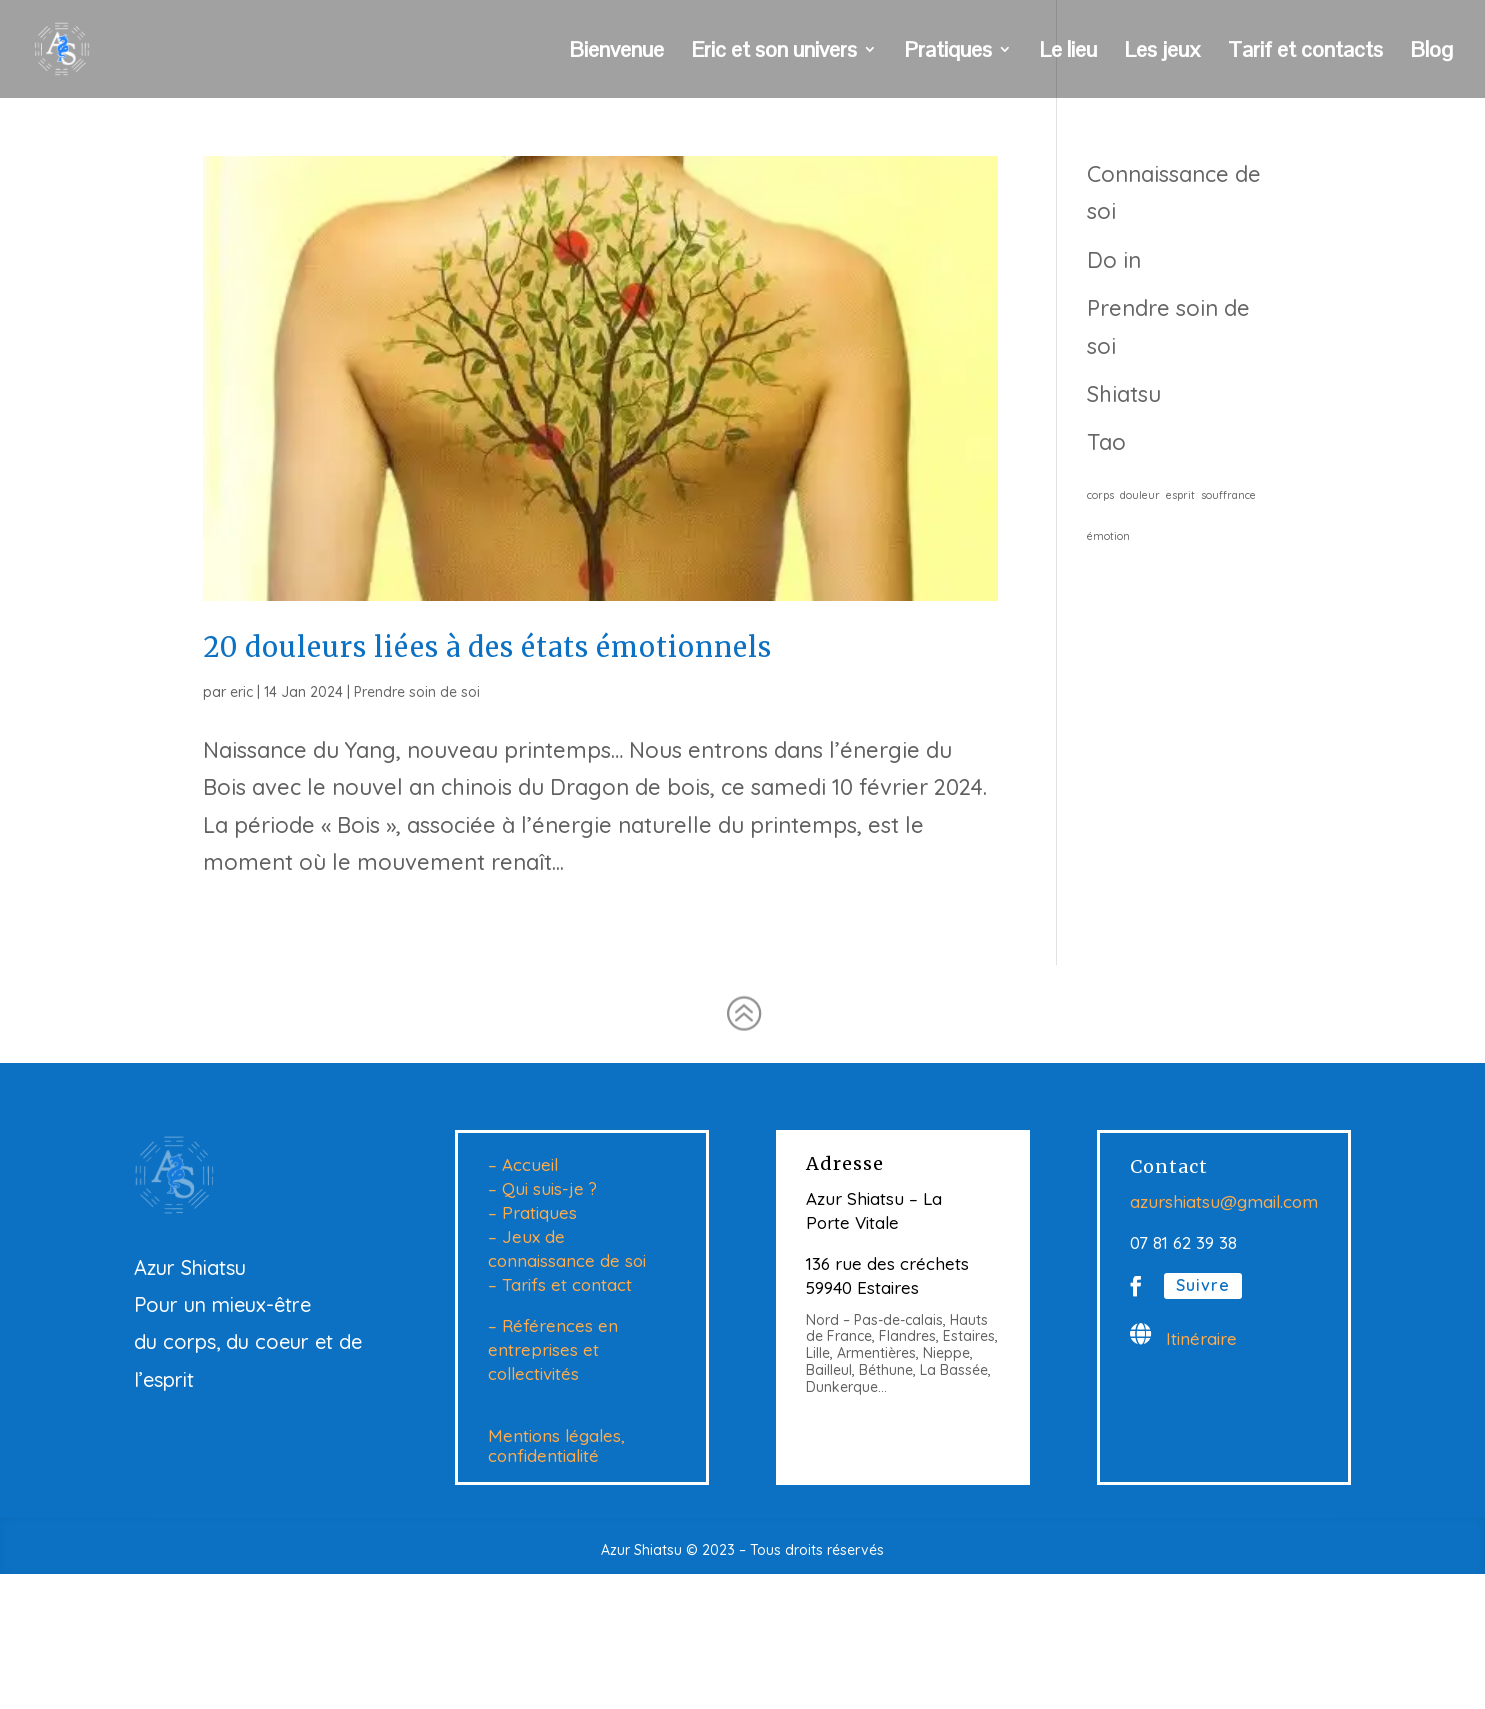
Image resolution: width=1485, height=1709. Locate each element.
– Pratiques (532, 1212)
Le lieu (1068, 52)
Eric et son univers (774, 52)
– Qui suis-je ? (542, 1188)
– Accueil (523, 1164)
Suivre (1203, 1285)
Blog (1431, 52)
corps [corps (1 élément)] (1100, 495)
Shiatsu (1124, 394)
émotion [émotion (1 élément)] (1108, 536)
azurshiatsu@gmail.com (1224, 1201)
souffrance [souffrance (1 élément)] (1228, 495)
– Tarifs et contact (560, 1284)
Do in (1114, 260)
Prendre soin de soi (417, 692)
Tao (1106, 442)
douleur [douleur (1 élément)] (1140, 495)
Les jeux (1162, 52)
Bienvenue (616, 52)
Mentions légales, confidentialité (556, 1446)
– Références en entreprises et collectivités (553, 1349)
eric (241, 692)
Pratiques (948, 52)
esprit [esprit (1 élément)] (1180, 495)
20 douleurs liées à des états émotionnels (487, 647)
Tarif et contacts (1305, 52)
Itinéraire (1201, 1338)
